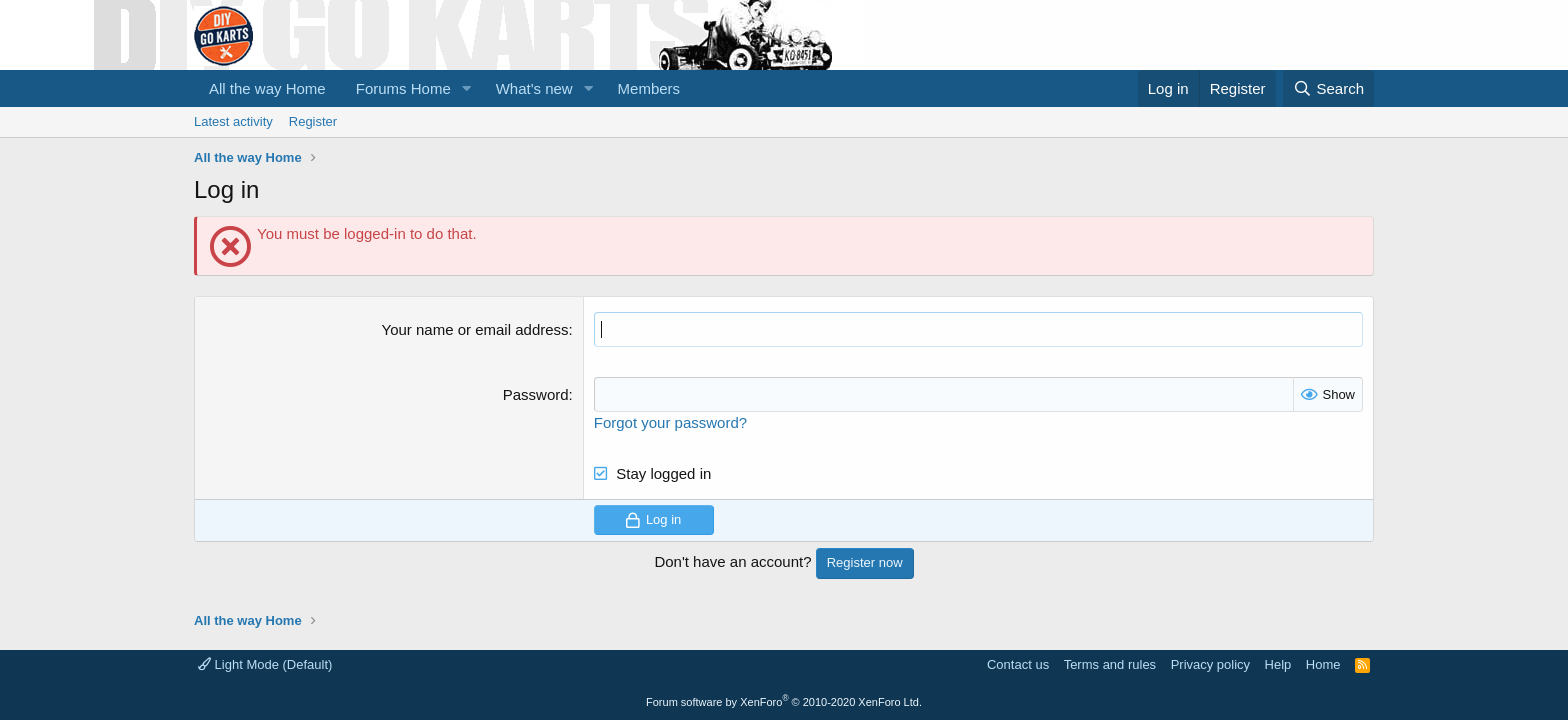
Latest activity (233, 121)
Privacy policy (1210, 664)
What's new (534, 88)
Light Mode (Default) (265, 664)
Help (1278, 664)
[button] (467, 88)
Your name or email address (475, 329)
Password (536, 394)
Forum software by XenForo (784, 702)
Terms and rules (1110, 664)
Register (313, 121)
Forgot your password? (670, 422)
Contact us (1018, 664)
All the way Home (267, 88)
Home (1323, 664)
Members (649, 88)
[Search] (1328, 88)
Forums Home (403, 88)
